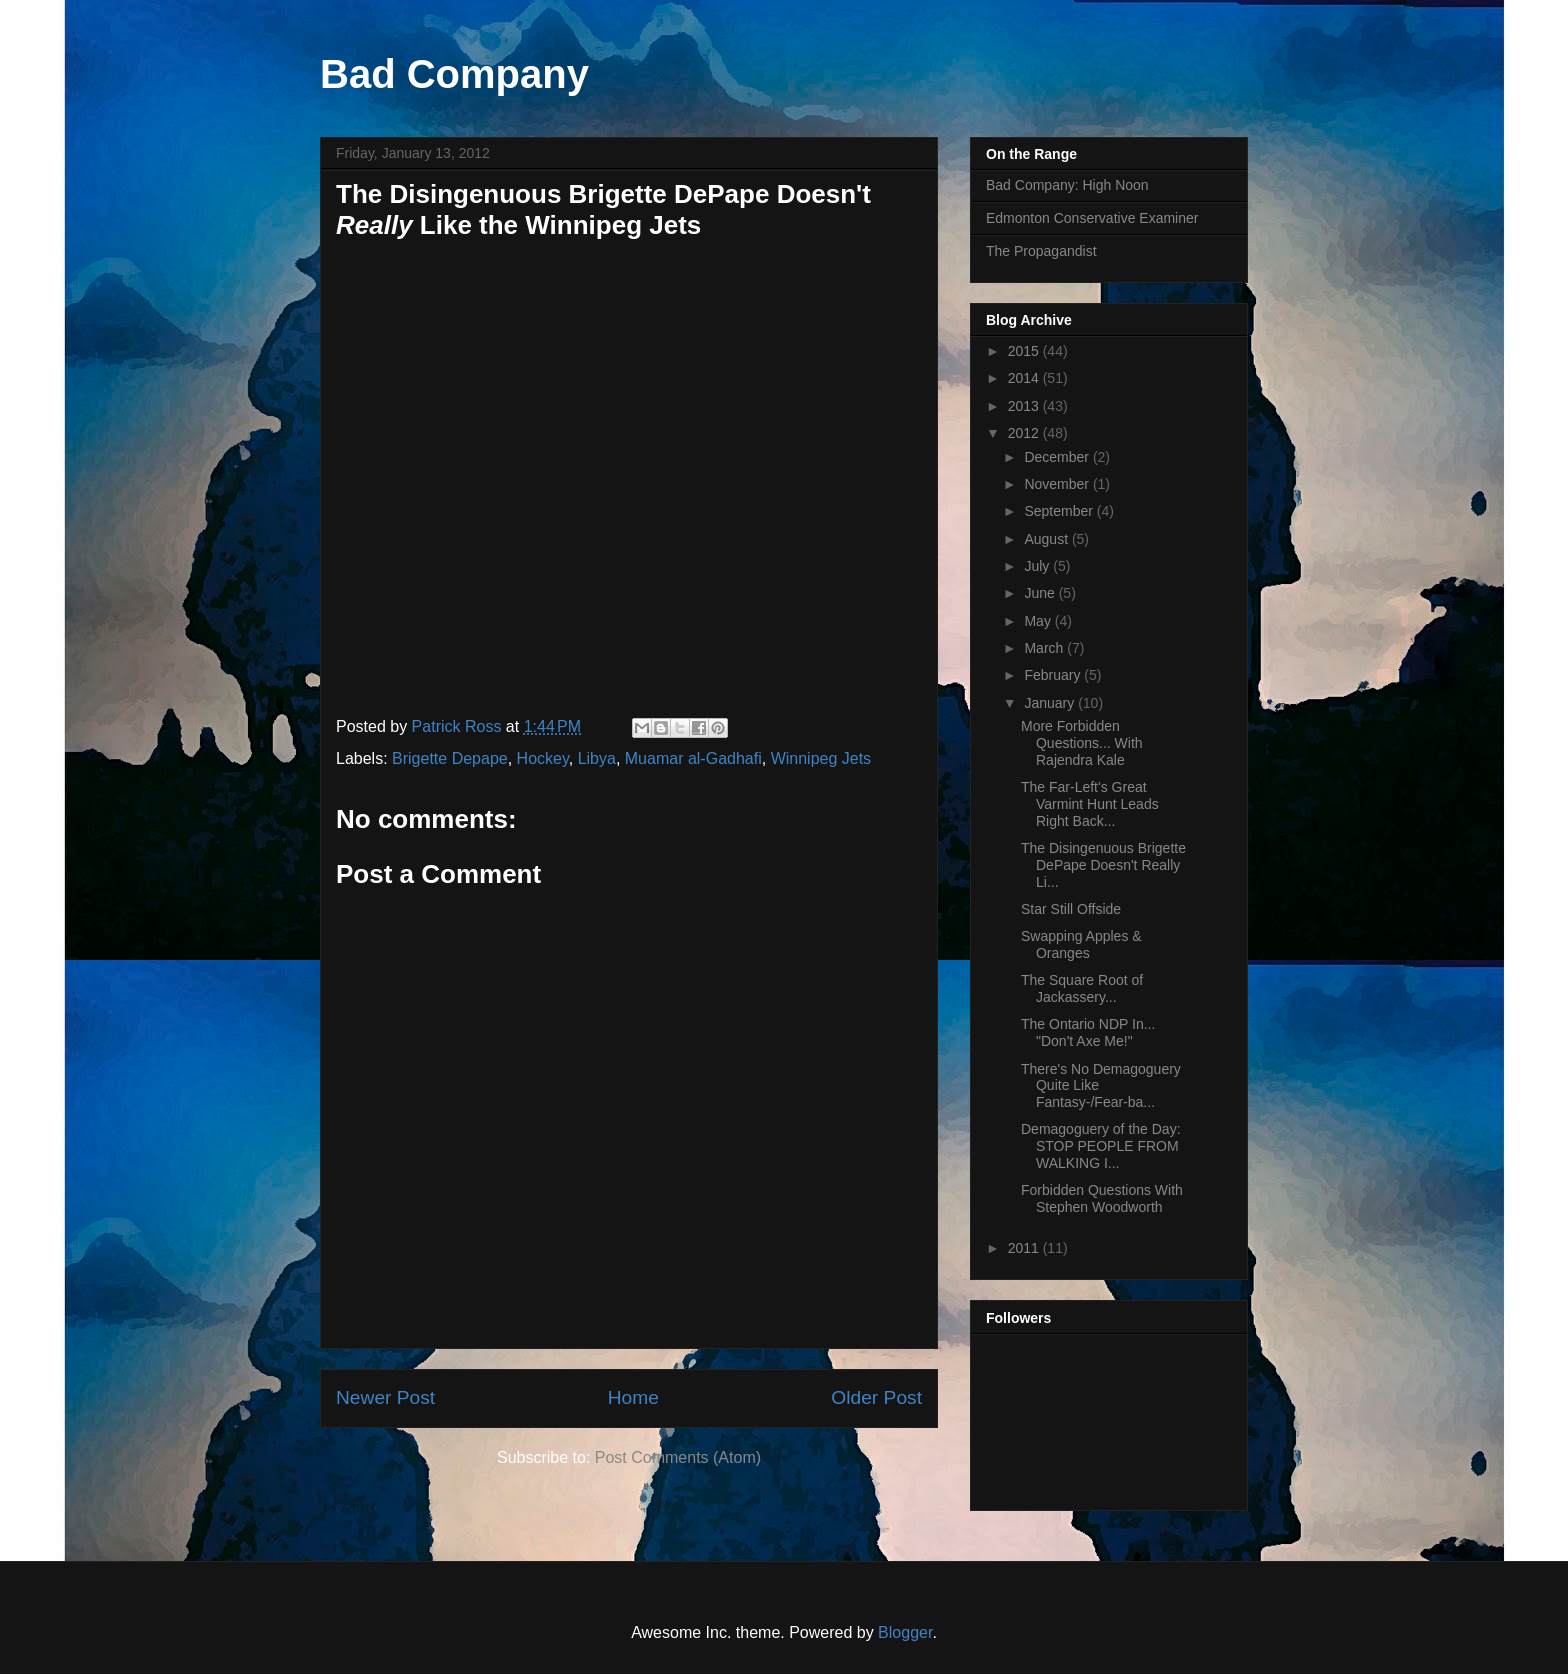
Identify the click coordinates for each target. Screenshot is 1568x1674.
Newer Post (385, 1397)
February (1054, 675)
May (1039, 621)
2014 (1025, 378)
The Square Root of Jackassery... (1082, 988)
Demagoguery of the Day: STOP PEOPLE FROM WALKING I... (1101, 1146)
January (1051, 703)
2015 (1025, 351)
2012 (1025, 433)
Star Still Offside (1071, 909)
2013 (1025, 406)
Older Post (876, 1397)
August (1047, 539)
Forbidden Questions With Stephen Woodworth (1102, 1198)
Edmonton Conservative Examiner (1092, 218)
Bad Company (454, 74)
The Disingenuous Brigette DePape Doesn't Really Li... (1103, 865)
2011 (1025, 1248)
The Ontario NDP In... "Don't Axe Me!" (1088, 1032)
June (1041, 593)
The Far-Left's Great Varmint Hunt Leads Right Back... (1090, 804)
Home (633, 1397)
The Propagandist (1041, 251)
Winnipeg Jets (821, 758)
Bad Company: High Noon (1067, 185)
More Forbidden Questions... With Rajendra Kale (1082, 743)
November (1058, 484)
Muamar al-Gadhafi (693, 758)
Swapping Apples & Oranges (1081, 944)
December (1058, 457)
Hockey (543, 758)
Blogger (905, 1632)
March (1045, 648)
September (1060, 511)
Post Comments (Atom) (678, 1457)
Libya (597, 758)
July (1038, 566)
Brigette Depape (450, 758)
